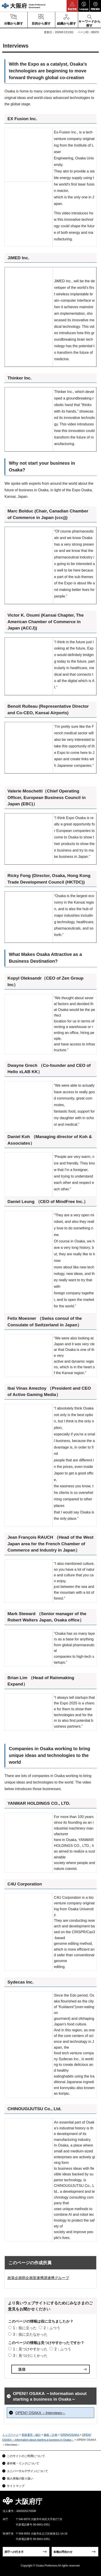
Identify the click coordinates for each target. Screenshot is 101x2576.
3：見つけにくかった (30, 2356)
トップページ (10, 2434)
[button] (72, 6)
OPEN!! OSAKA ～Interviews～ (40, 2413)
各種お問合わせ (62, 2551)
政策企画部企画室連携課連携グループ (38, 2278)
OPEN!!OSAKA (70, 2434)
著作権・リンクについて (23, 2463)
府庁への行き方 (14, 2551)
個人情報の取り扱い (20, 2478)
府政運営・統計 (31, 2434)
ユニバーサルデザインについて (27, 2471)
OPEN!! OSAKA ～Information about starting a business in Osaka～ (50, 2396)
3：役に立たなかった (30, 2334)
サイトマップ (15, 2486)
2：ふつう (52, 2328)
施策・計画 (50, 2434)
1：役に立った (25, 2328)
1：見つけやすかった (30, 2349)
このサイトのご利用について (26, 2456)
